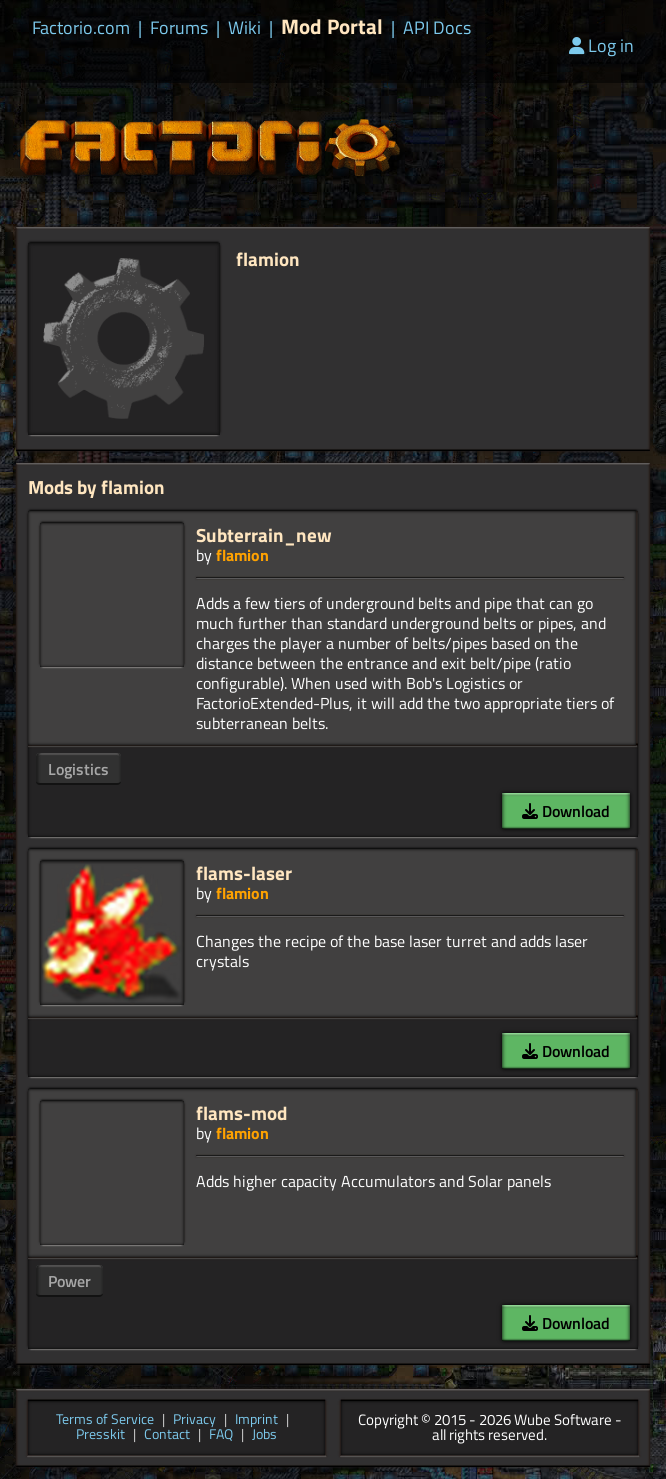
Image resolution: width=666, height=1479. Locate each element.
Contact (167, 1435)
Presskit (100, 1435)
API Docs (437, 28)
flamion (242, 555)
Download (566, 811)
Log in (601, 45)
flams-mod (241, 1112)
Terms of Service (105, 1420)
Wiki (244, 28)
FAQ (221, 1435)
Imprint (256, 1420)
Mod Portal (332, 26)
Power (69, 1281)
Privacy (194, 1420)
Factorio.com (81, 28)
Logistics (78, 769)
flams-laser (244, 872)
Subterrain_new (264, 534)
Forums (179, 28)
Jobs (264, 1435)
